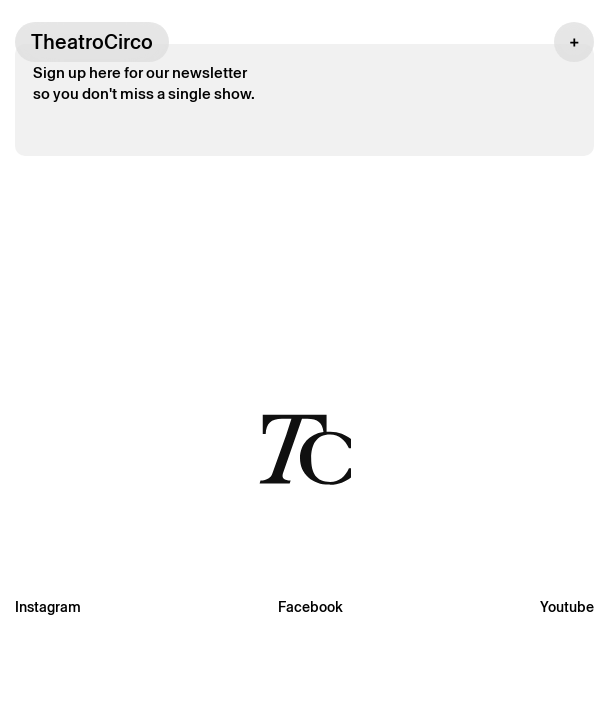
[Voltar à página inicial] (305, 448)
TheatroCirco (92, 42)
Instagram (48, 607)
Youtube (567, 607)
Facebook (310, 607)
